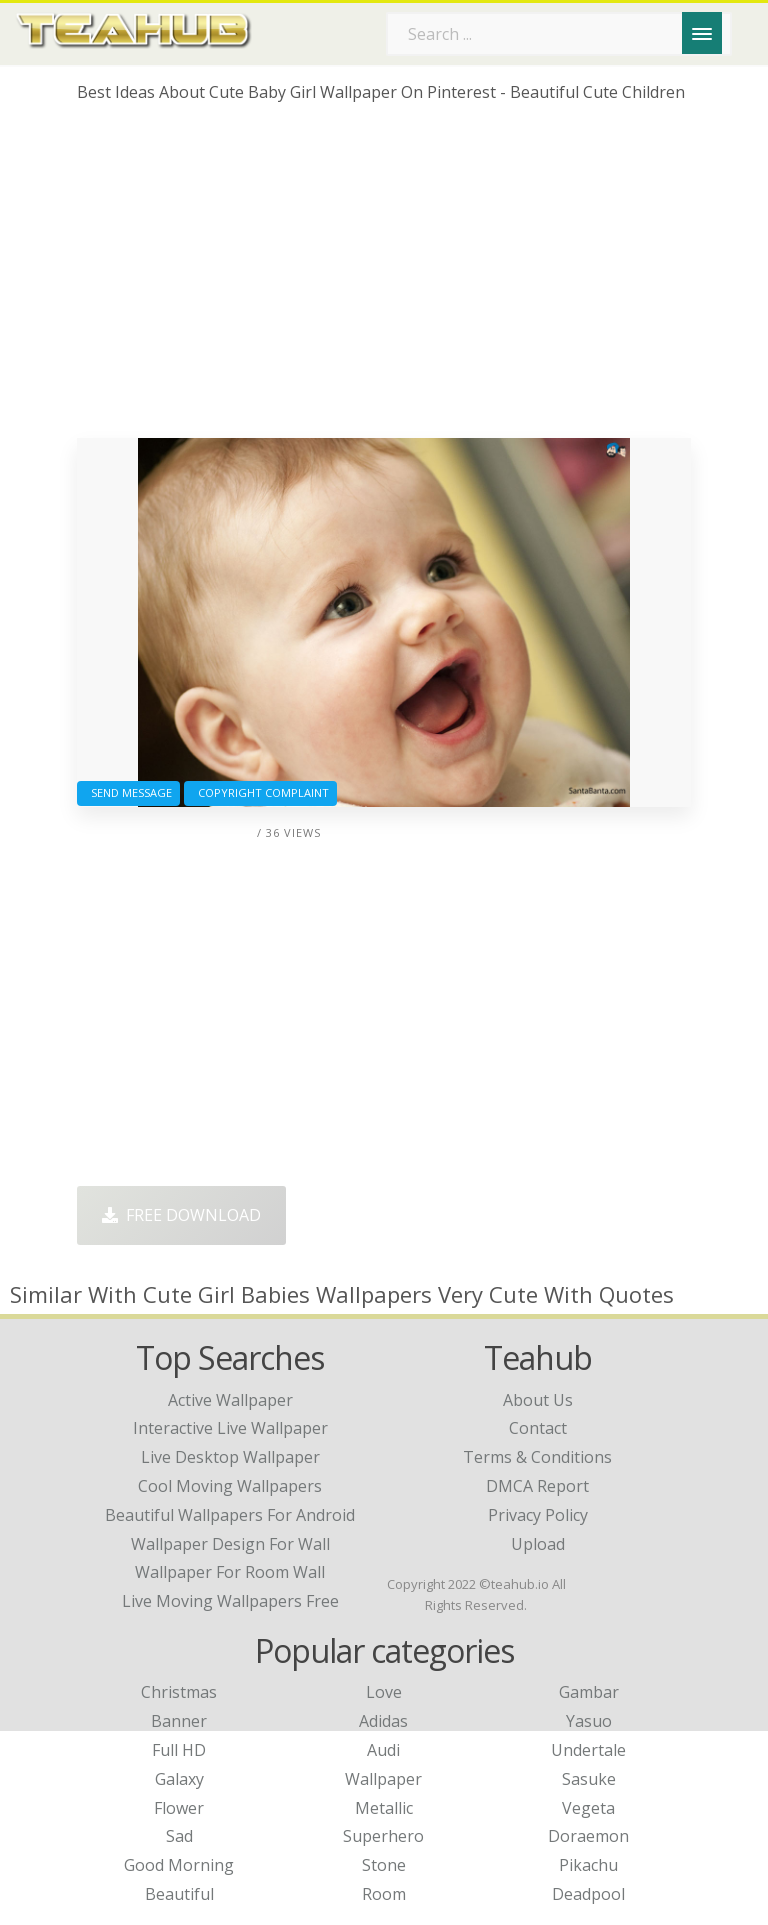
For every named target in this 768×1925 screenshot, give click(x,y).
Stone (384, 1865)
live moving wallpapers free (230, 1601)
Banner (179, 1721)
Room (384, 1894)
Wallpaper (383, 1779)
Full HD (179, 1750)
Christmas (179, 1692)
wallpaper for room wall (230, 1572)
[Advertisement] (384, 278)
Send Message (128, 792)
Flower (179, 1808)
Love (384, 1692)
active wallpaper (230, 1400)
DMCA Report (537, 1486)
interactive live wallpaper (230, 1428)
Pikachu (588, 1865)
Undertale (588, 1750)
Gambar (589, 1692)
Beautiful (179, 1894)
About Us (538, 1400)
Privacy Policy (538, 1515)
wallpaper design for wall (230, 1544)
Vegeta (588, 1808)
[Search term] (559, 34)
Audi (383, 1750)
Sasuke (589, 1779)
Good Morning (179, 1865)
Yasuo (589, 1721)
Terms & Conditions (537, 1457)
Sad (179, 1836)
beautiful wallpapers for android (230, 1515)
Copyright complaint (260, 792)
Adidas (383, 1721)
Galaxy (179, 1779)
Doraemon (588, 1836)
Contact (538, 1428)
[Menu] (702, 33)
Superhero (383, 1836)
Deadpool (588, 1894)
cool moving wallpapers (230, 1486)
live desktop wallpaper (230, 1457)
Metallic (384, 1808)
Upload (538, 1544)
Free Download (181, 1215)
